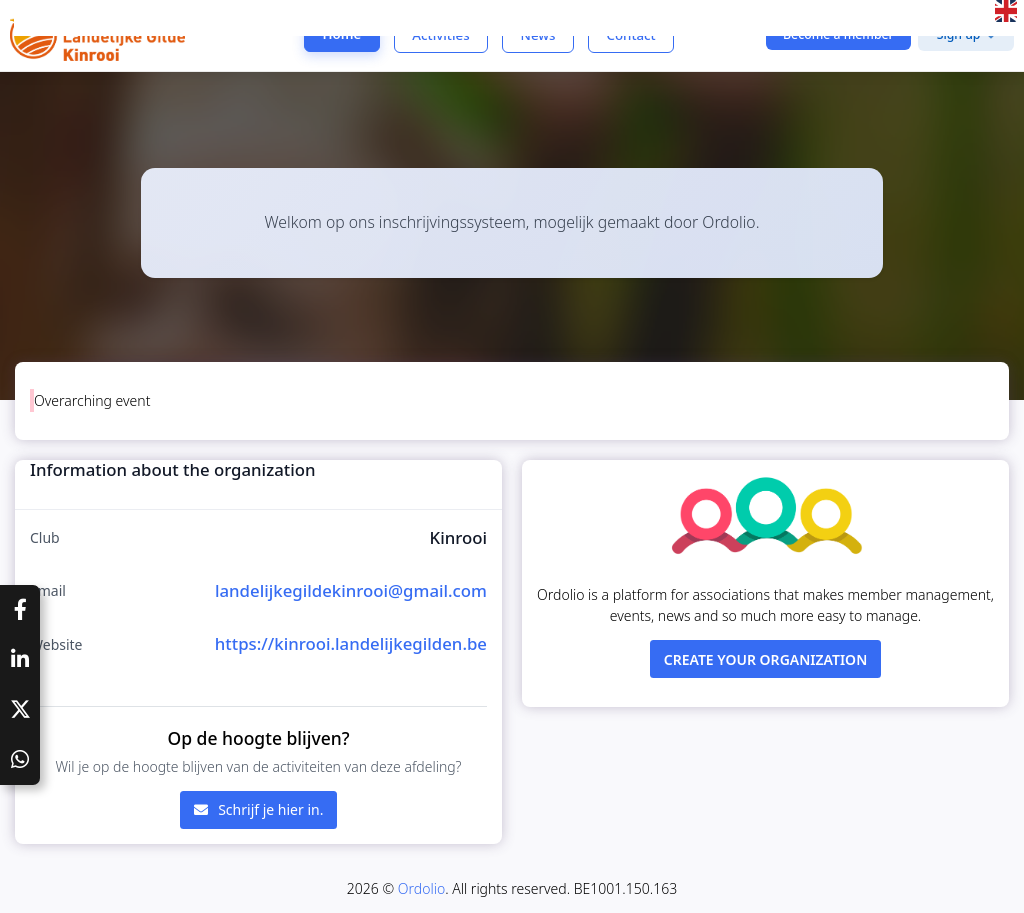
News (538, 35)
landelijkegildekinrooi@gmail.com (351, 590)
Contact (630, 35)
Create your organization (766, 659)
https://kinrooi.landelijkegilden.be (351, 643)
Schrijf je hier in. (259, 809)
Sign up (959, 34)
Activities (440, 35)
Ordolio (421, 888)
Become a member (838, 34)
